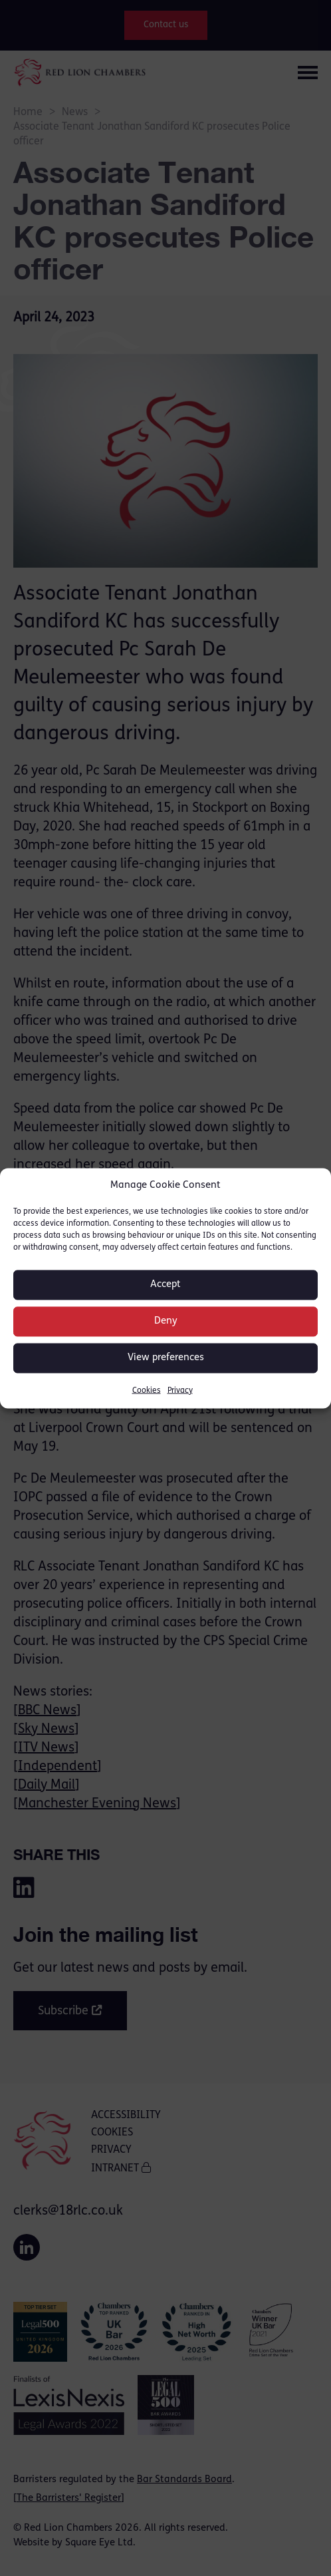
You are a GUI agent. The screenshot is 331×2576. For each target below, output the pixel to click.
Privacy (180, 1390)
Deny (165, 1321)
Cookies (146, 1390)
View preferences (166, 1358)
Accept (165, 1285)
